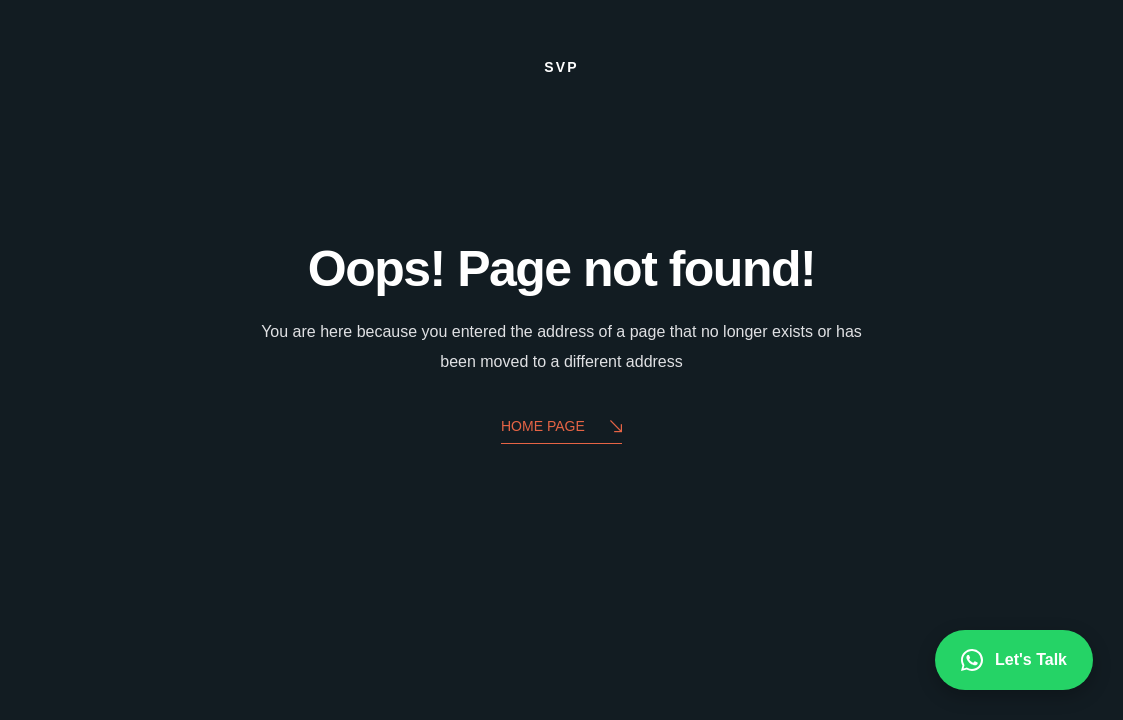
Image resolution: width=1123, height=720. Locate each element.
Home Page (561, 427)
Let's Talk (1014, 660)
